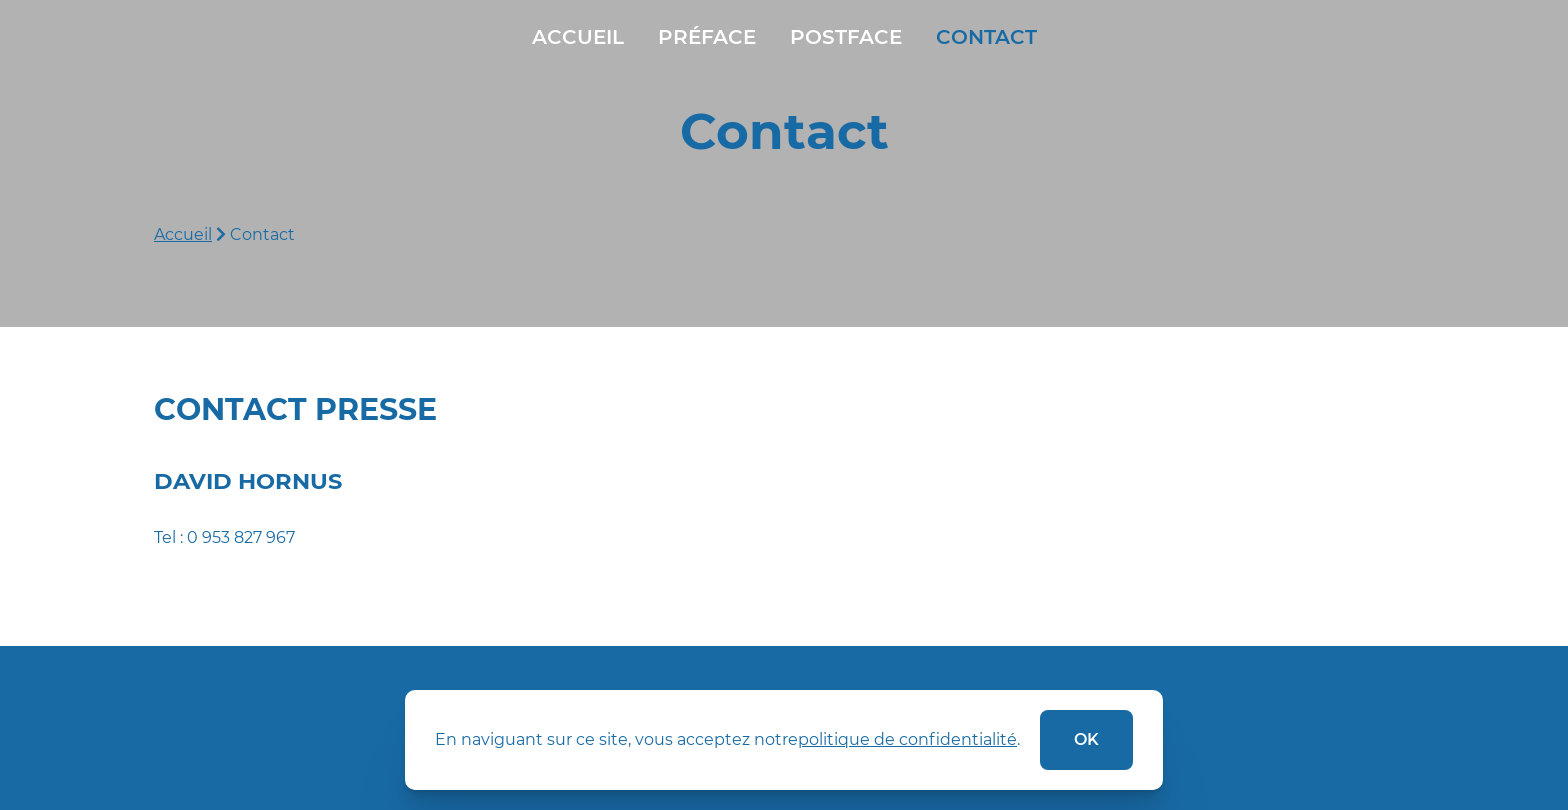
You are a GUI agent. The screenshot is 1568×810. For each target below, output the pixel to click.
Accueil (578, 37)
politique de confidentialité (907, 739)
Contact (986, 37)
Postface (846, 37)
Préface (707, 37)
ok (1086, 739)
